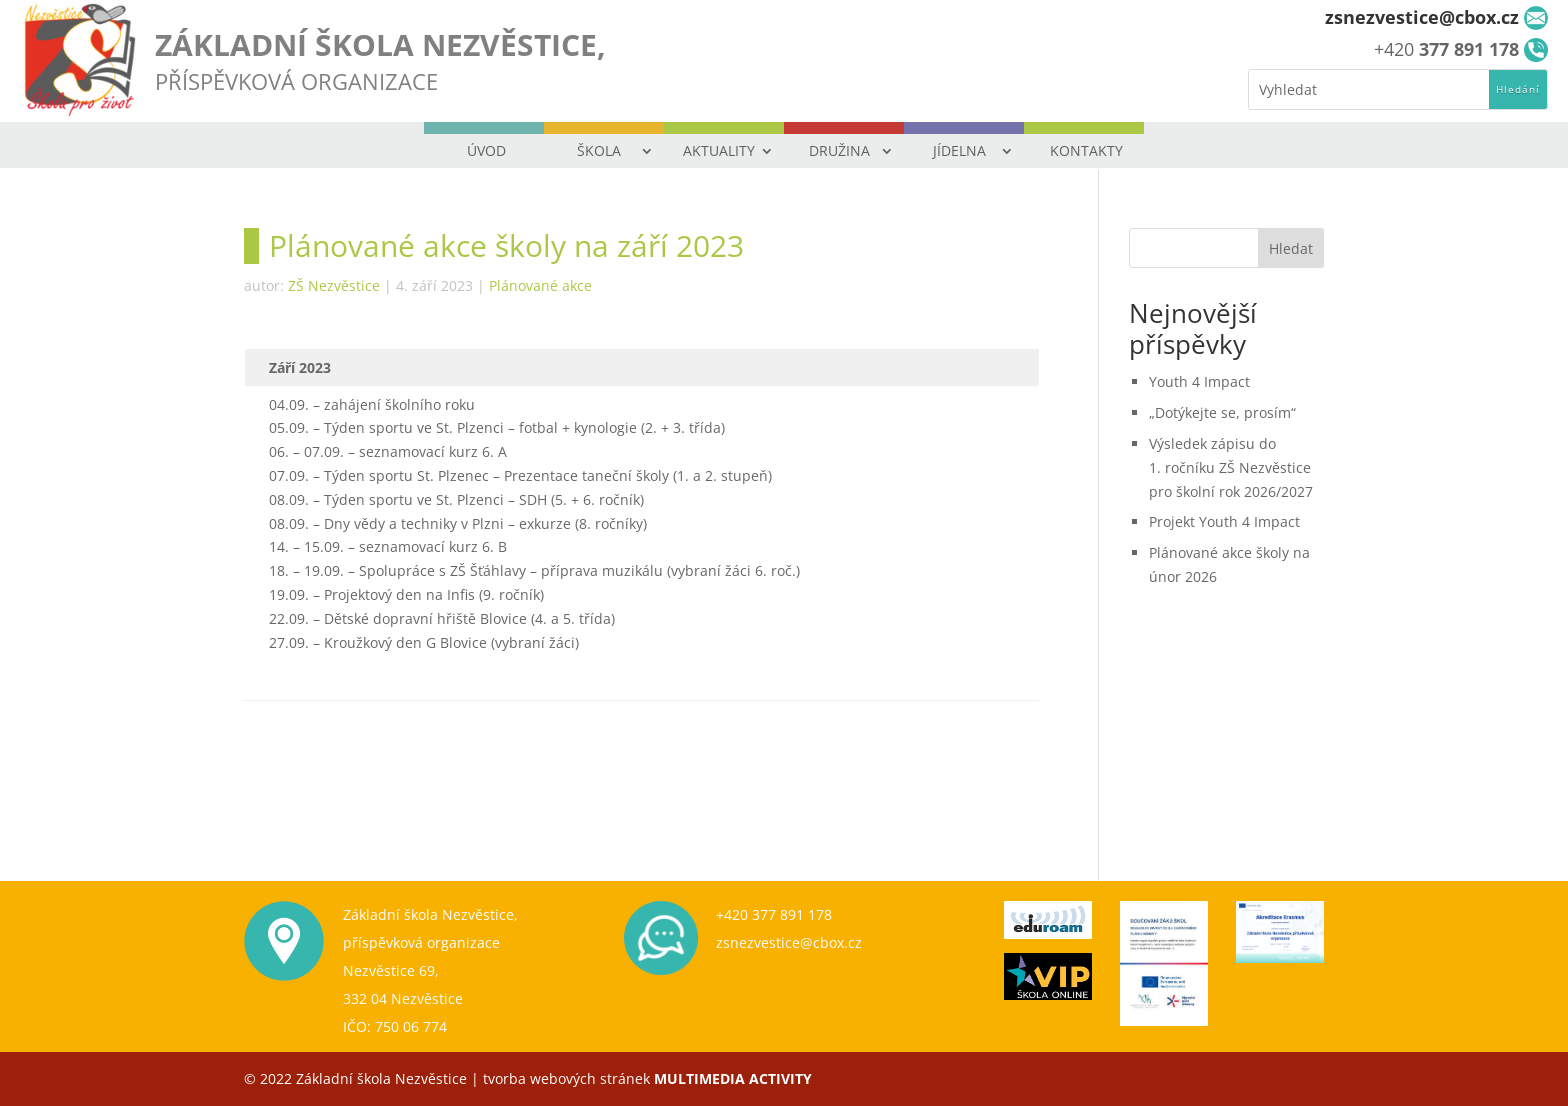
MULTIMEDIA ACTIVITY (733, 1078)
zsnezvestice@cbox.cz (789, 942)
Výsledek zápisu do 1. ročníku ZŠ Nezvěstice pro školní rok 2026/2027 (1231, 467)
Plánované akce (540, 285)
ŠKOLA (599, 150)
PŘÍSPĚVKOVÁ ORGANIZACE (296, 81)
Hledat (1291, 248)
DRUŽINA (839, 150)
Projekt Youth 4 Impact (1224, 521)
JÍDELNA (959, 150)
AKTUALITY (719, 150)
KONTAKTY (1086, 150)
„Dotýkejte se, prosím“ (1222, 412)
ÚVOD (486, 150)
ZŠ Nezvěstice (334, 285)
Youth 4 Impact (1199, 381)
